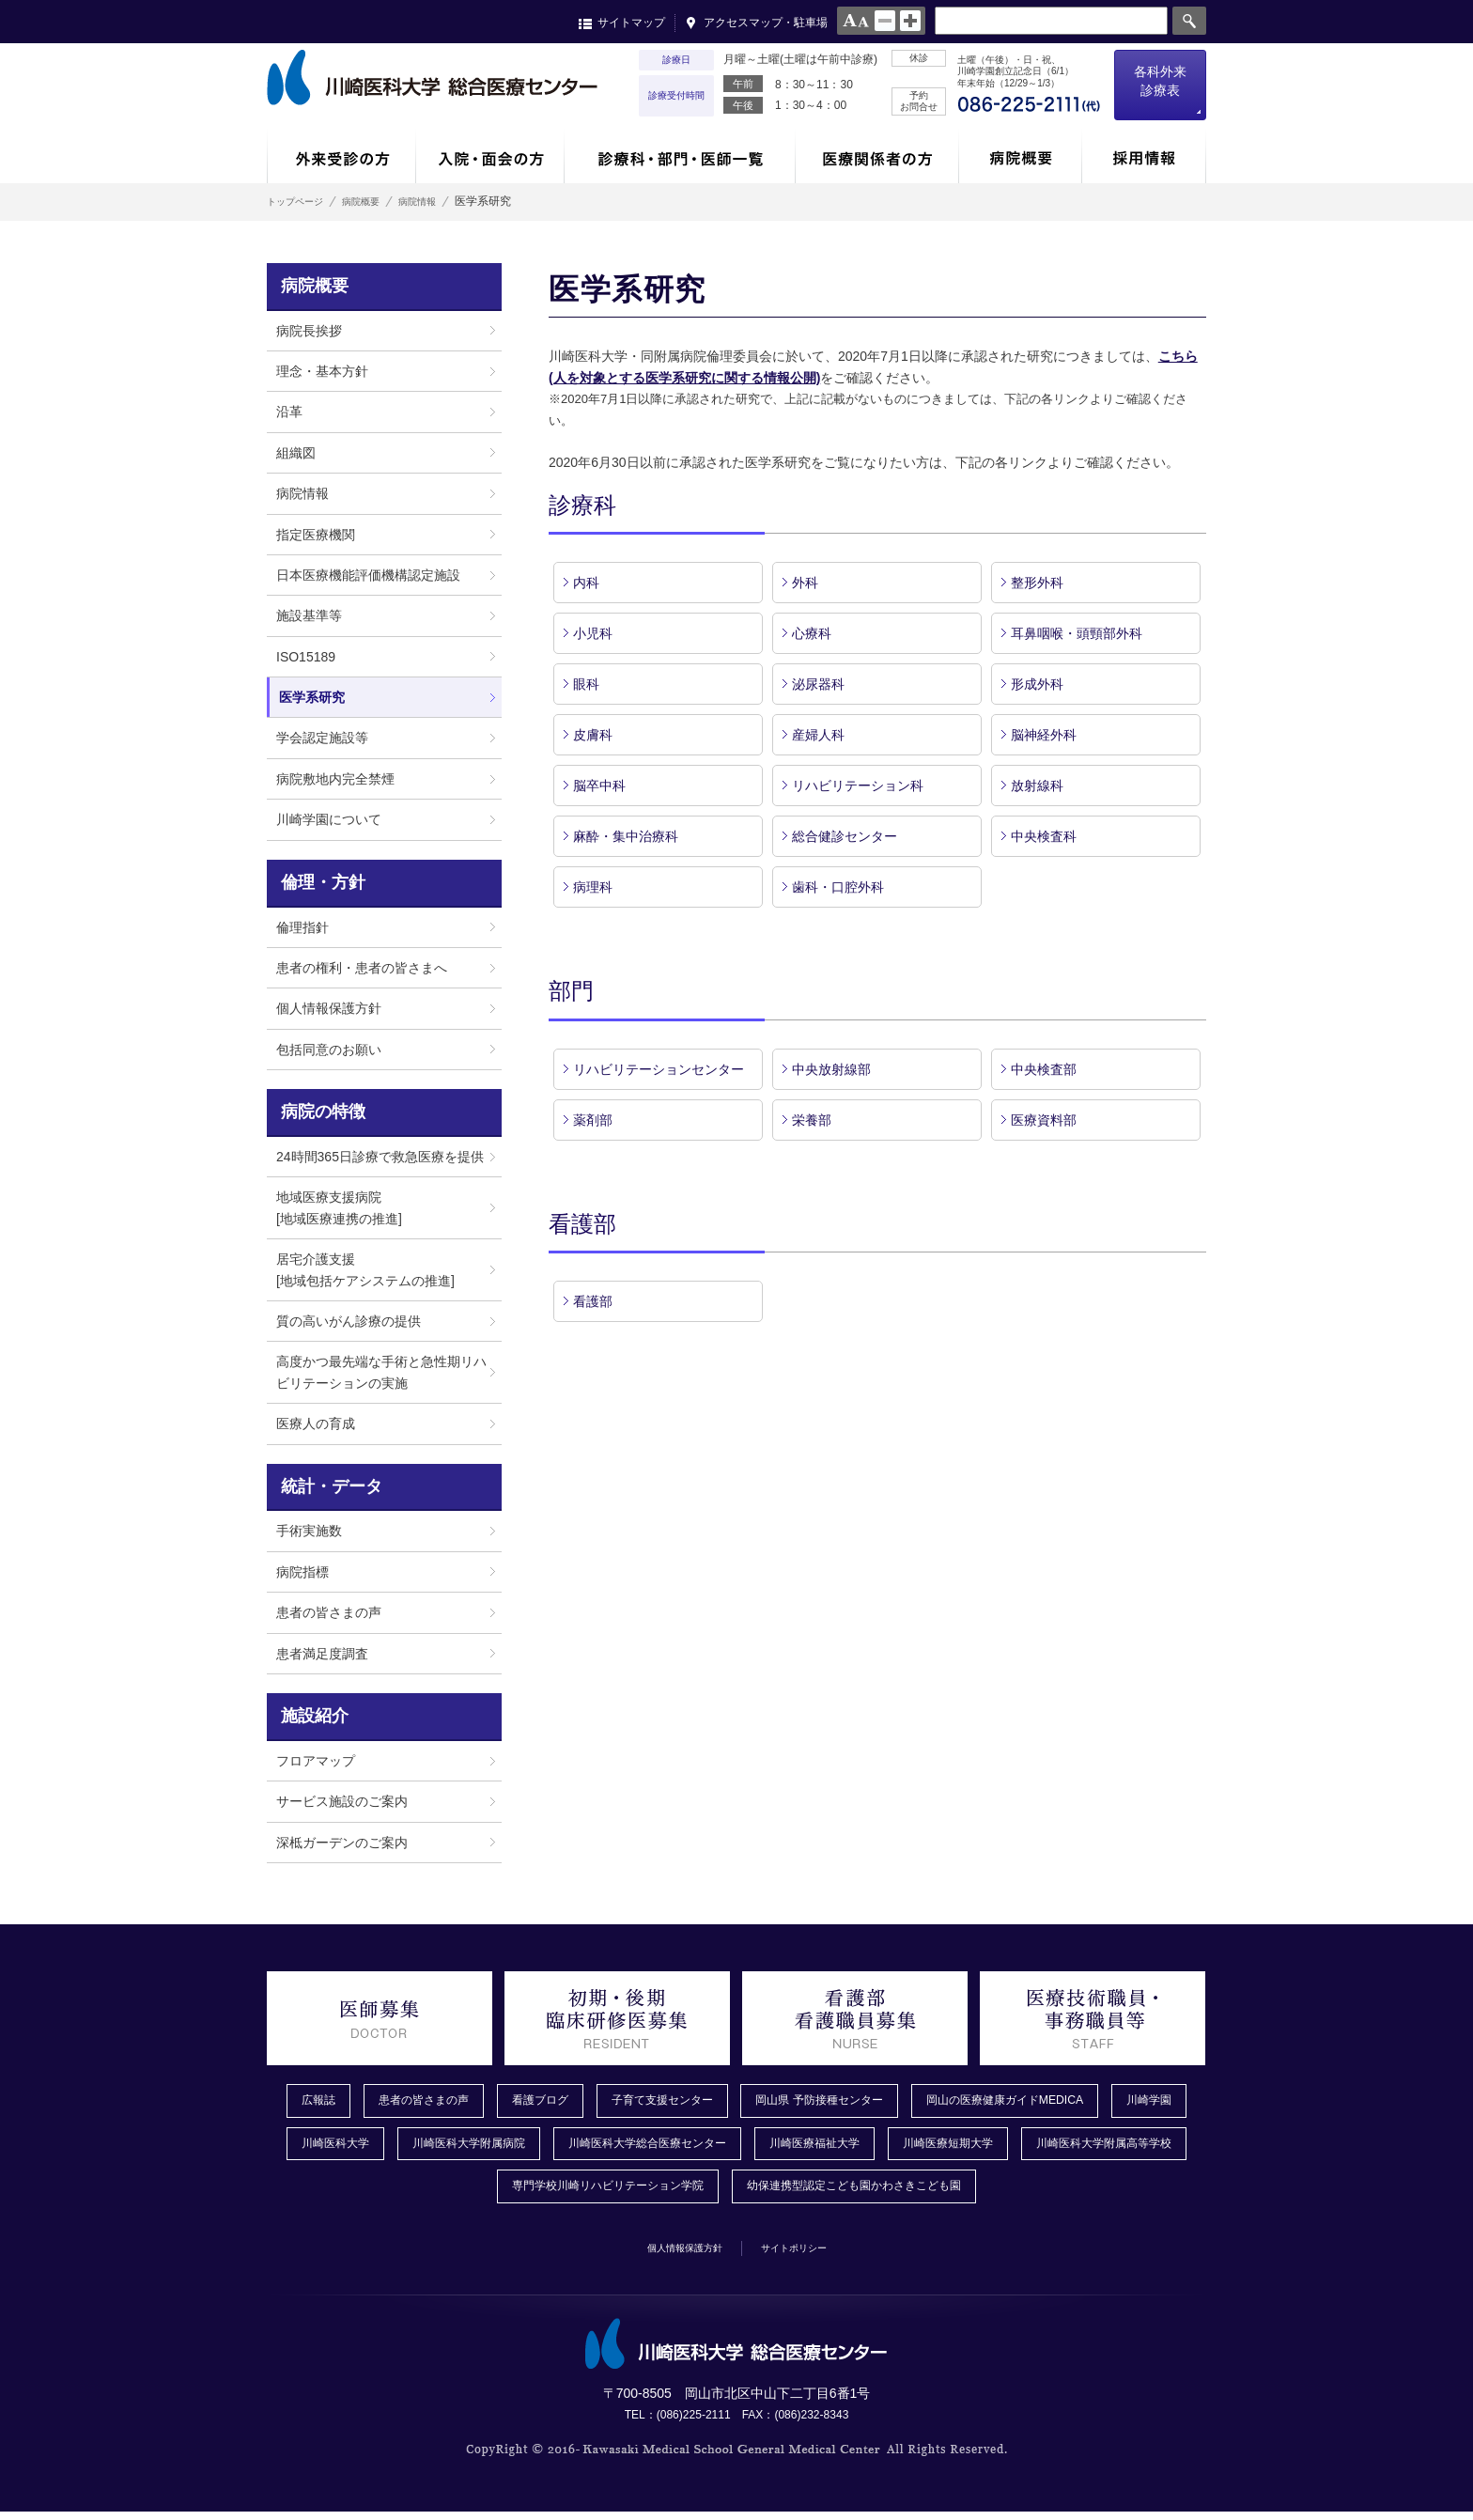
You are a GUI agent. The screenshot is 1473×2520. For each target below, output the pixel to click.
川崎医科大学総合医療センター (784, 2146)
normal (885, 20)
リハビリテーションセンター (658, 1069)
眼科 (586, 684)
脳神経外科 (1044, 734)
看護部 (592, 1301)
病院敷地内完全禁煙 (335, 778)
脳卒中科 (599, 785)
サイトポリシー (809, 2254)
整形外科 (1037, 582)
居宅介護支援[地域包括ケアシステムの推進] (365, 1269)
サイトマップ (631, 22)
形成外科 (1037, 684)
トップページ (300, 201)
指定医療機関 (315, 534)
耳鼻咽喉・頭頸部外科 (1076, 633)
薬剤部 (592, 1120)
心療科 (811, 633)
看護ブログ (563, 2101)
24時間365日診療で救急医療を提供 (380, 1156)
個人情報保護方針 (328, 1008)
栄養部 (811, 1120)
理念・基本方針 (322, 371)
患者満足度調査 (322, 1653)
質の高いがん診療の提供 (348, 1321)
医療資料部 (1044, 1120)
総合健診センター (844, 836)
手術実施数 (309, 1530)
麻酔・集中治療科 (625, 836)
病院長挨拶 (309, 330)
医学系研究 (312, 697)
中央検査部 (1044, 1069)
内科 (586, 582)
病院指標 (302, 1571)
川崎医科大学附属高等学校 (456, 2193)
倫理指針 (302, 927)
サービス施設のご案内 (342, 1801)
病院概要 (383, 201)
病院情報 (454, 201)
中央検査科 (1044, 836)
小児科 (599, 633)
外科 (805, 582)
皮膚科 (592, 734)
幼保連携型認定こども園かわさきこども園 (970, 2193)
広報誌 (318, 2101)
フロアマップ (315, 1760)
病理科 (592, 886)
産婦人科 (818, 734)
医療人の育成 (315, 1423)
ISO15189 (305, 656)
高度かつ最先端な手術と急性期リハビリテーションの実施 (381, 1372)
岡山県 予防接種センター (874, 2101)
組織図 (296, 452)
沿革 (289, 411)
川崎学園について (328, 819)
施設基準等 (309, 615)
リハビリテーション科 (857, 785)
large (910, 20)
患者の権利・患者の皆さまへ (361, 967)
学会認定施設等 (322, 737)
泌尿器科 (818, 684)
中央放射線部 (831, 1069)
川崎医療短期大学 (1120, 2146)
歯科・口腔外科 (838, 886)
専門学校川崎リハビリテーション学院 (690, 2193)
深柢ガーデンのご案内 (342, 1842)
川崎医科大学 (434, 2146)
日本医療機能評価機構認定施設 (368, 575)
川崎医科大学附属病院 (583, 2146)
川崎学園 (326, 2146)
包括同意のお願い (328, 1049)
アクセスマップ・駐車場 (766, 22)
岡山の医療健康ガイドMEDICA (1082, 2101)
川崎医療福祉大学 (972, 2146)
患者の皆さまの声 (328, 1612)
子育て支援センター (698, 2101)
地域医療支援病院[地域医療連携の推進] (339, 1207)
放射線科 (1037, 785)
